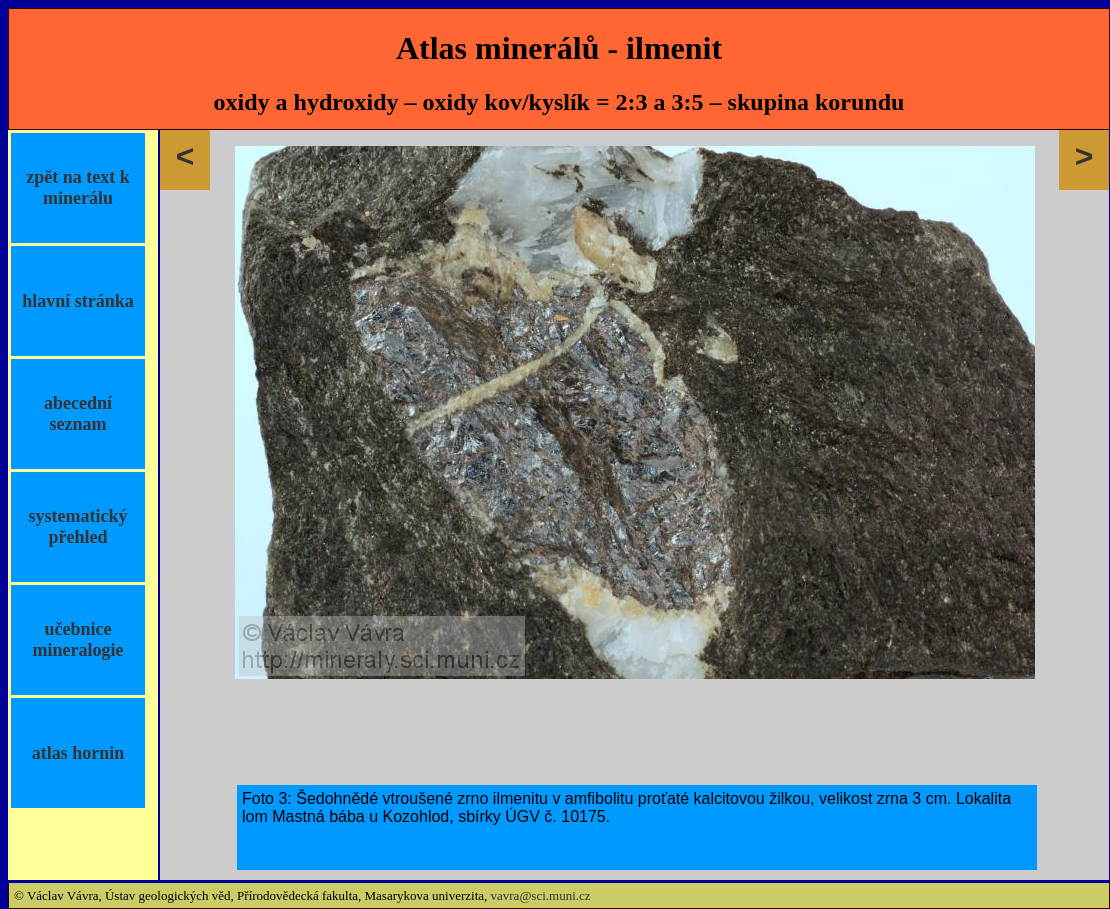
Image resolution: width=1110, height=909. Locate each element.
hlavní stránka (78, 301)
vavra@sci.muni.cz (541, 895)
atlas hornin (78, 753)
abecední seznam (78, 413)
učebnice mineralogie (78, 639)
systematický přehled (78, 526)
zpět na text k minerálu (77, 187)
